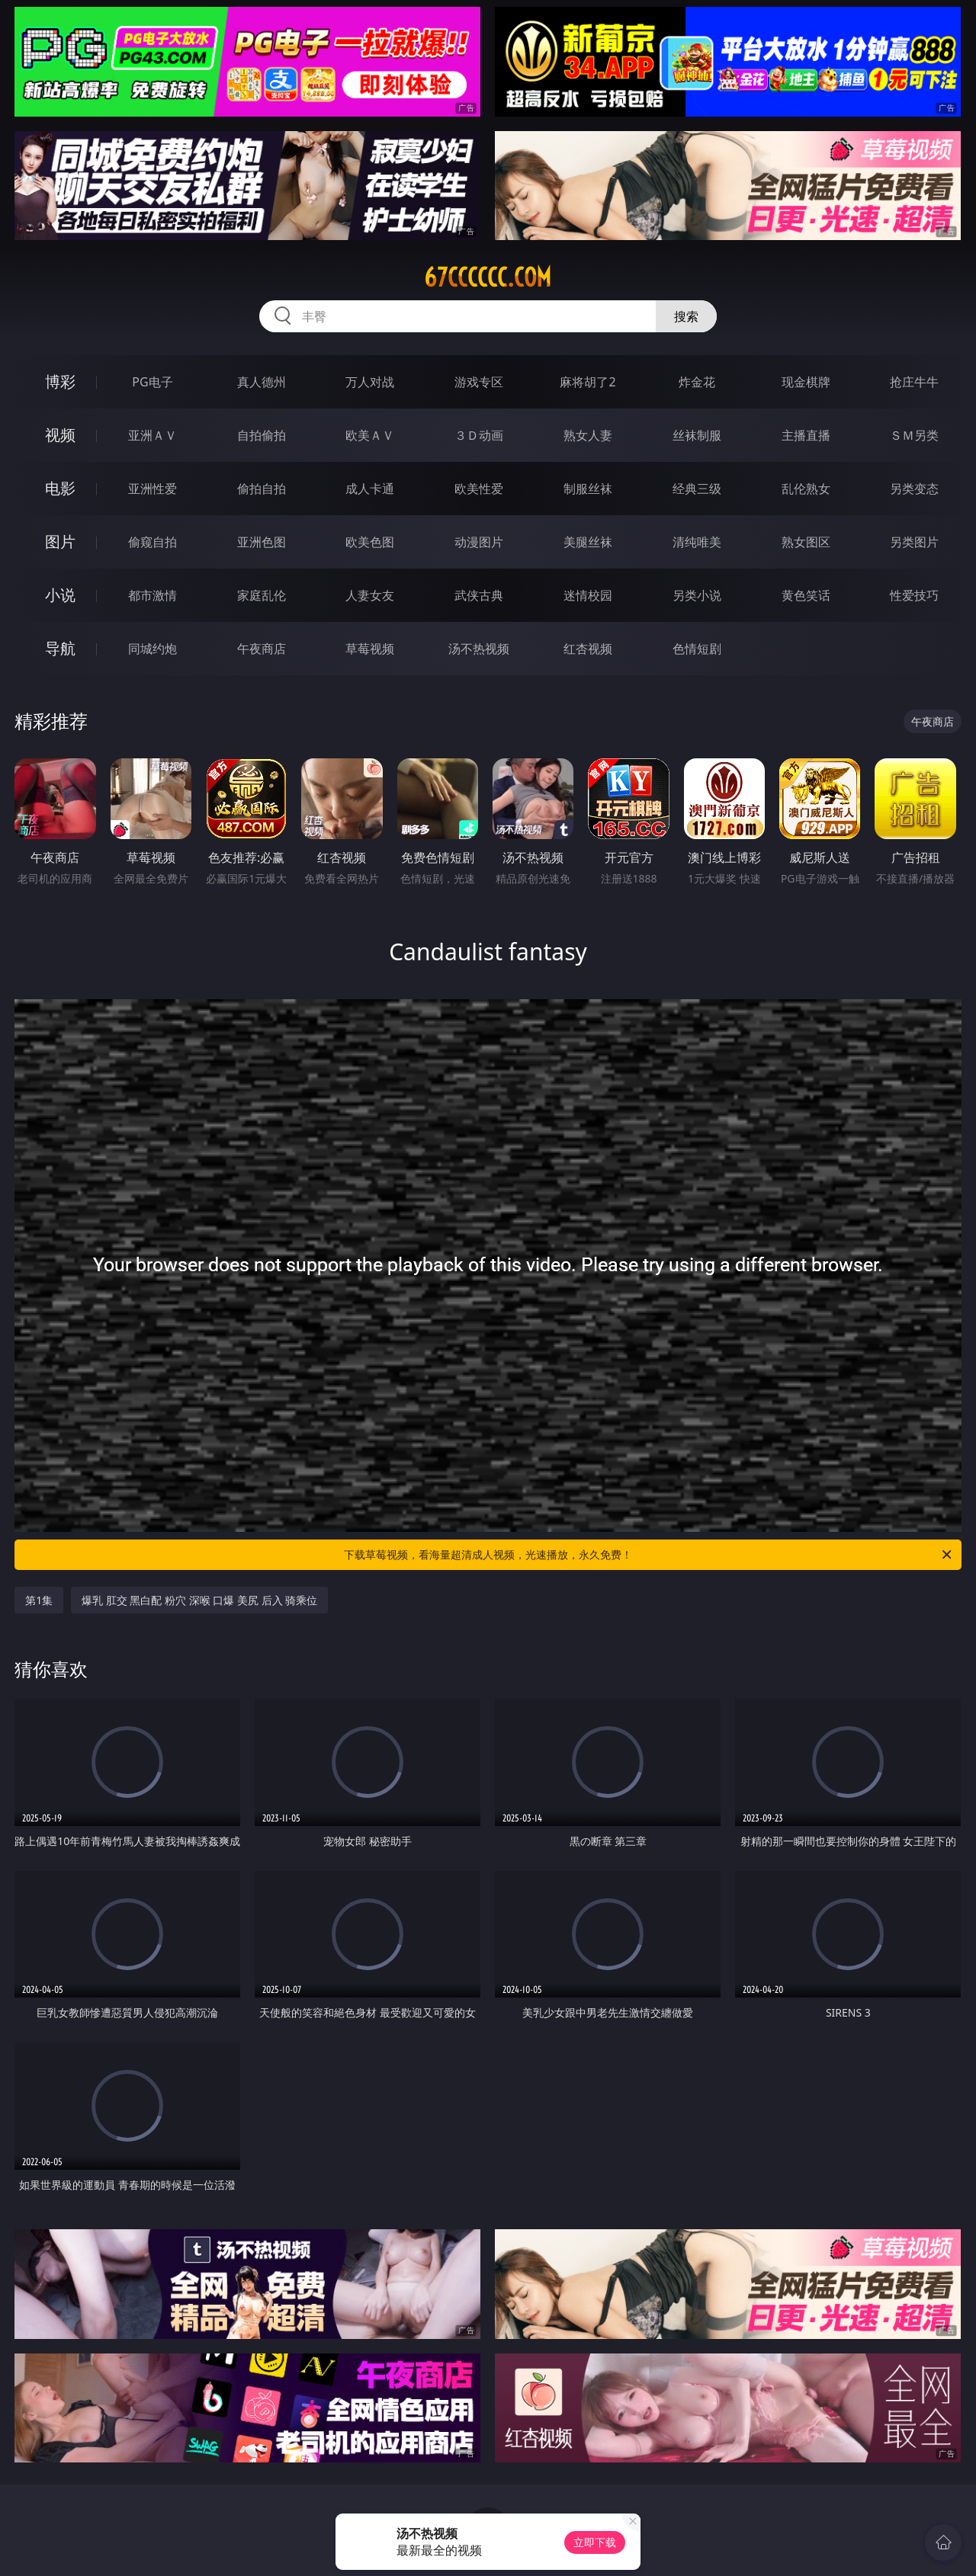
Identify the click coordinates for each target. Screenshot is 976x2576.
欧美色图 (369, 541)
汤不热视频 (478, 648)
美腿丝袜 (587, 541)
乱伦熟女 (806, 488)
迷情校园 (587, 595)
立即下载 (594, 2542)
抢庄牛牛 (914, 381)
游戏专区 (478, 381)
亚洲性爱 (152, 488)
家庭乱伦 (261, 595)
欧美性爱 (478, 488)
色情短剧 (697, 648)
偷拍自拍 (261, 488)
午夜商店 (261, 648)
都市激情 (152, 595)
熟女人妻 (587, 435)
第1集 (39, 1600)
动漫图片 (478, 541)
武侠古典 (478, 595)
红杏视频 (587, 648)
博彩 (60, 381)
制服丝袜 (587, 488)
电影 (60, 488)
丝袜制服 (697, 435)
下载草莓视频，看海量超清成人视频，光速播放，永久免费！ (649, 1555)
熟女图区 (806, 541)
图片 (60, 541)
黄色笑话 (806, 595)
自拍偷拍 (261, 435)
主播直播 (806, 435)
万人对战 (369, 381)
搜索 (686, 316)
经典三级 (697, 488)
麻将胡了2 (587, 381)
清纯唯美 (697, 541)
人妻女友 (369, 595)
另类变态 (914, 488)
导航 (60, 648)
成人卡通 (369, 488)
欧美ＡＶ (369, 435)
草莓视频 (369, 648)
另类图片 (914, 541)
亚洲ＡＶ (152, 435)
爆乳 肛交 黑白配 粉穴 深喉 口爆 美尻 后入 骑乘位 (199, 1600)
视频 (60, 435)
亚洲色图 (261, 541)
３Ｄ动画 (478, 435)
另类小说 (697, 595)
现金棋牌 (806, 381)
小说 (60, 595)
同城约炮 (152, 648)
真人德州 (261, 381)
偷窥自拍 (152, 541)
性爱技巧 (914, 595)
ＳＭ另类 (914, 435)
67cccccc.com (487, 277)
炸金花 (697, 381)
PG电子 (152, 381)
